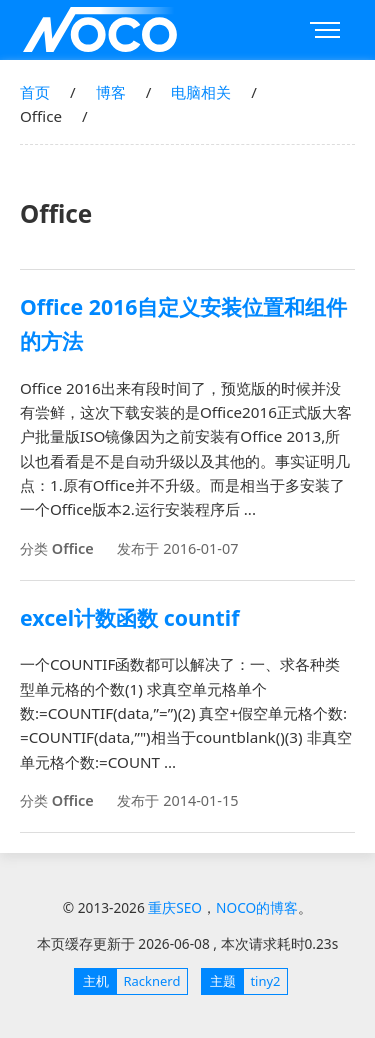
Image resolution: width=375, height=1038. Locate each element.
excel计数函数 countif (129, 617)
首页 (35, 92)
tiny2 (241, 981)
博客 (111, 92)
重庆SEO (100, 30)
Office (73, 548)
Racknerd (127, 981)
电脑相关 (201, 92)
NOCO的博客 (257, 907)
